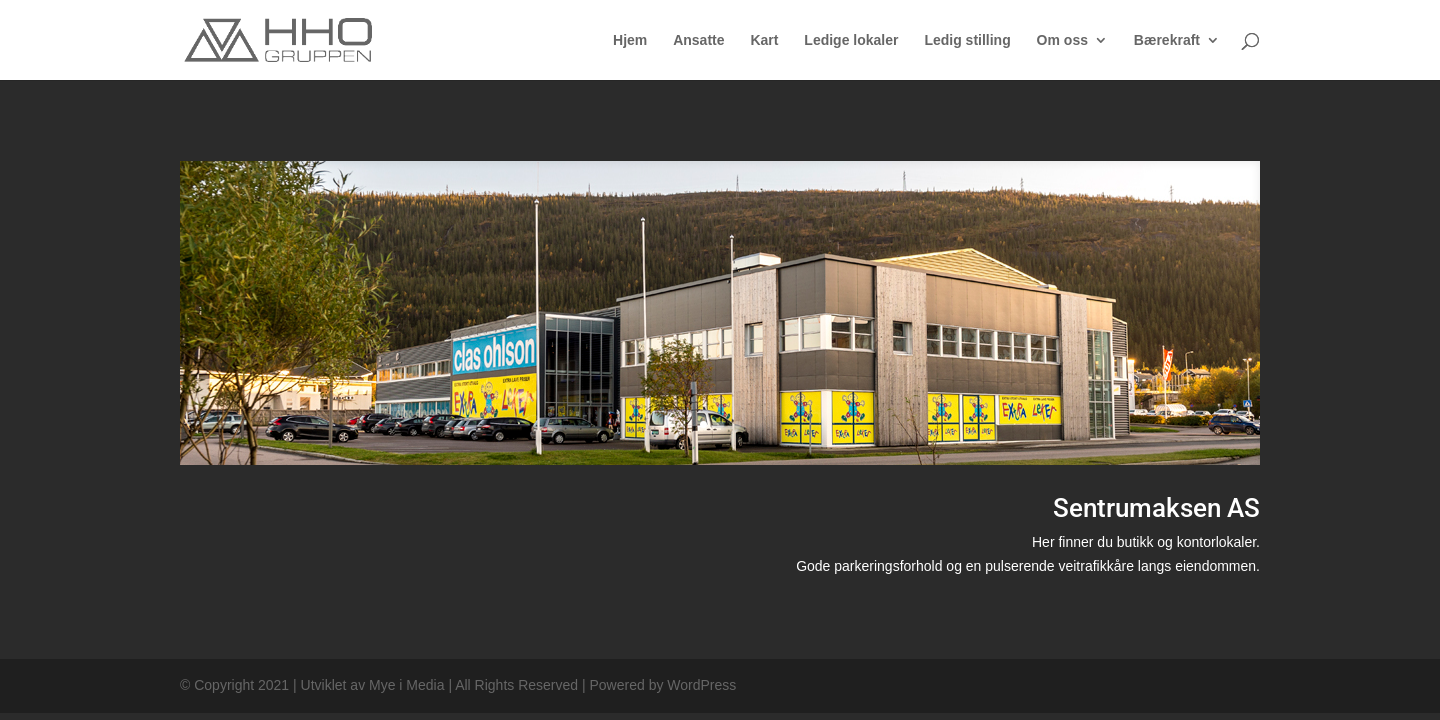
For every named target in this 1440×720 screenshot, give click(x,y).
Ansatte (698, 40)
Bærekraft (1167, 40)
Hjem (630, 40)
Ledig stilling (967, 40)
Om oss (1062, 40)
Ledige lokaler (851, 40)
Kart (764, 40)
